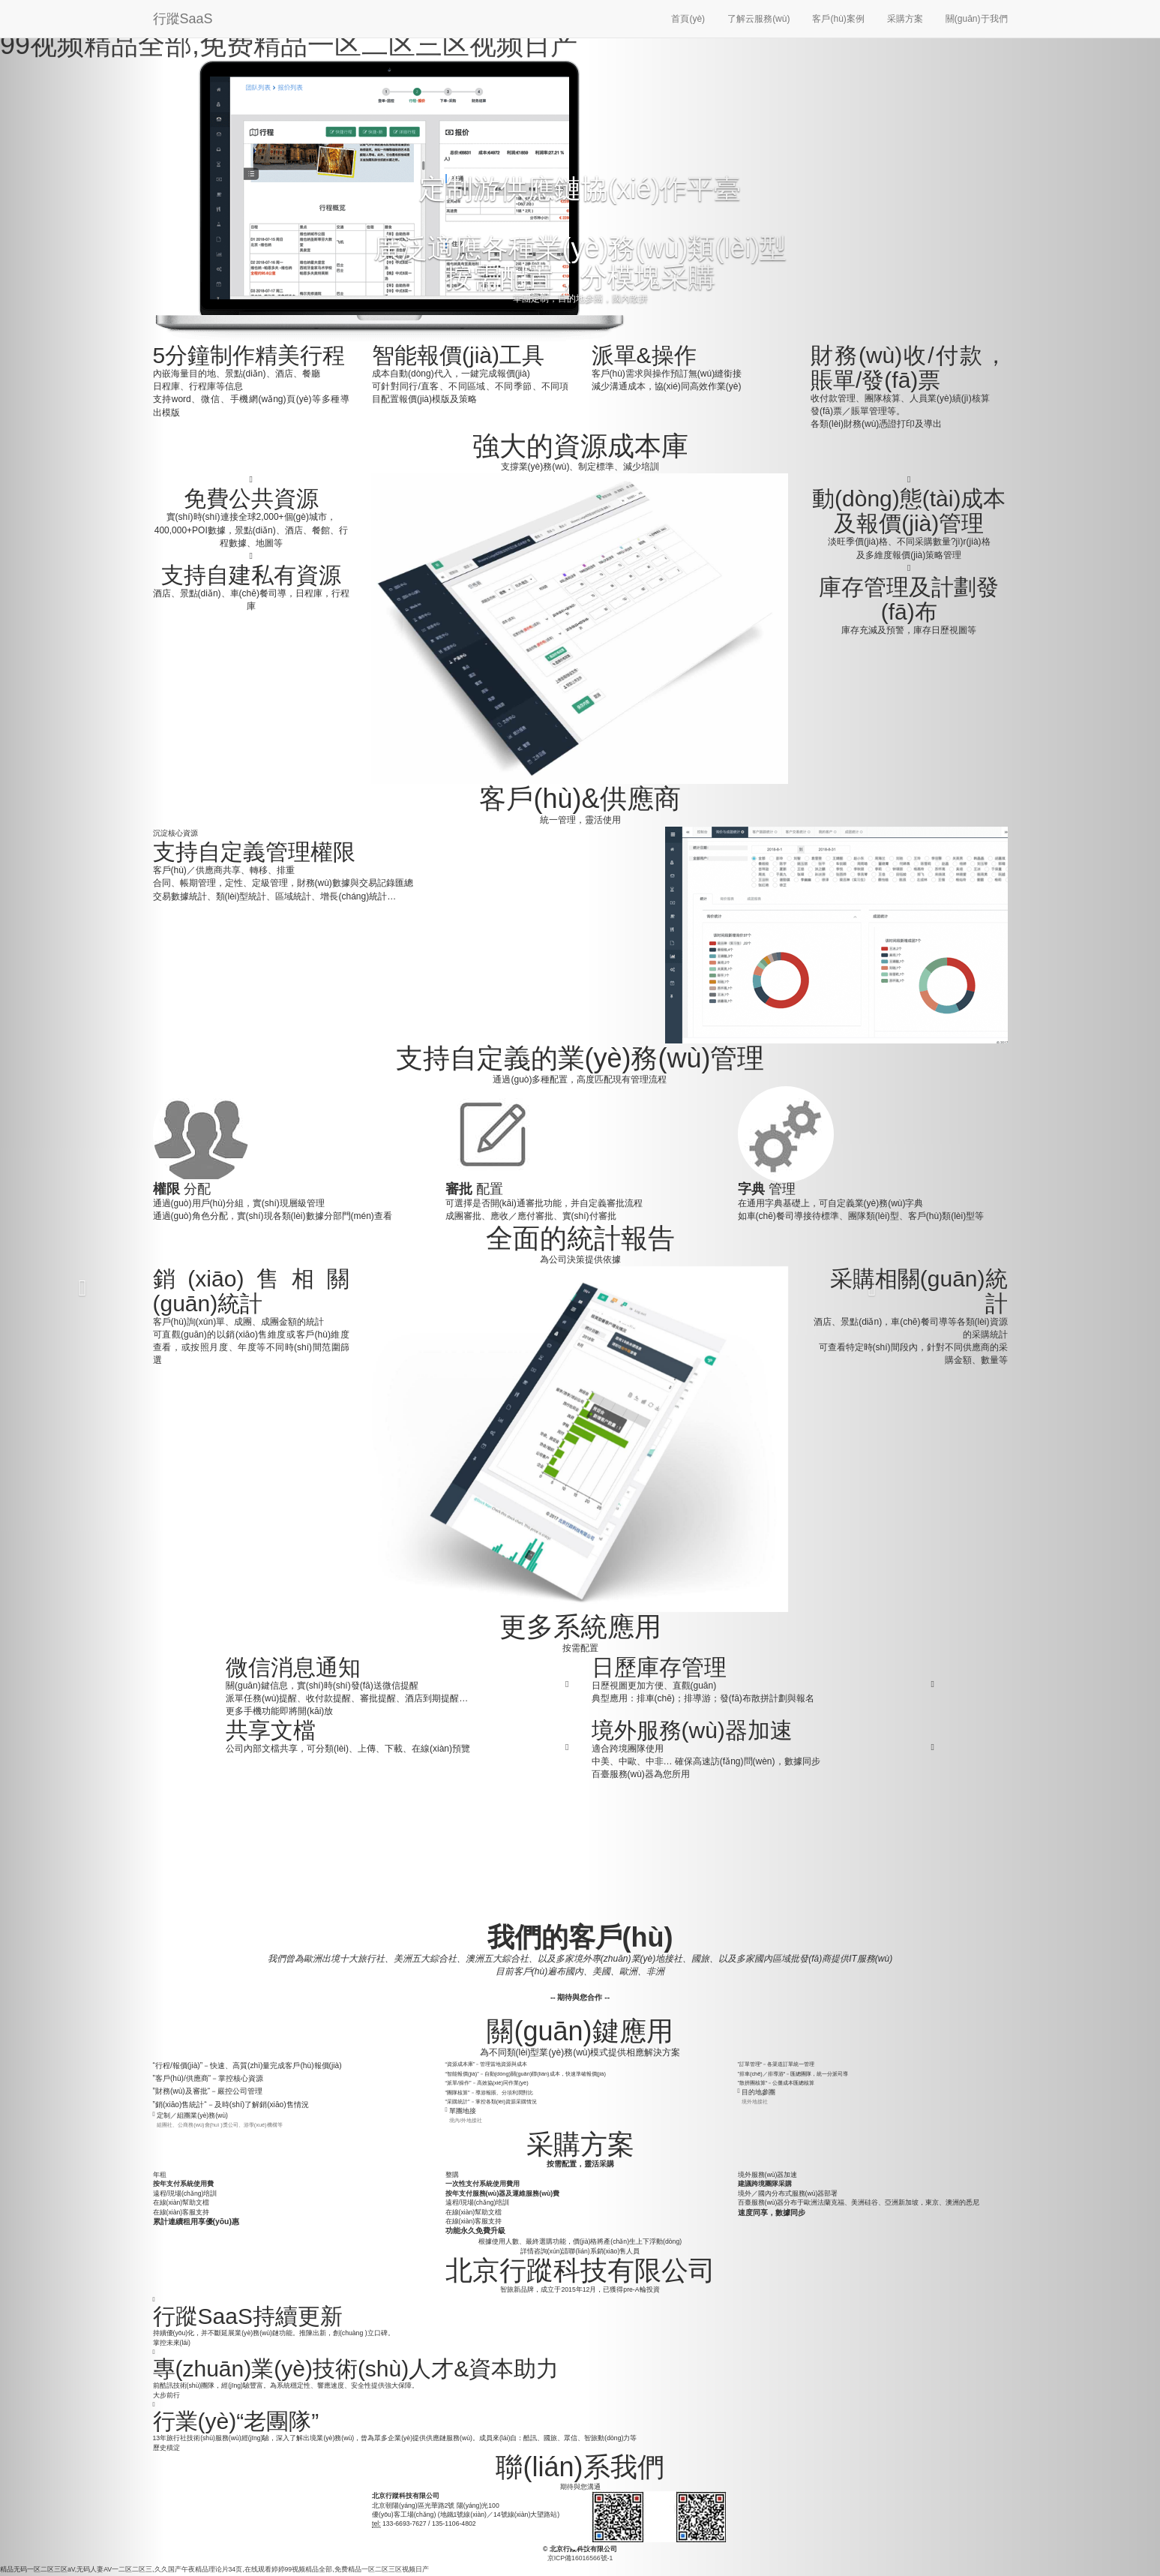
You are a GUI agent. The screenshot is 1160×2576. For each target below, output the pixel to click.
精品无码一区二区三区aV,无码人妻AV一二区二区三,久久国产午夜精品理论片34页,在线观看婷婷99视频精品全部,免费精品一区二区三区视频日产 (214, 2569)
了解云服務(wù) (758, 19)
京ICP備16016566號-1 (580, 2558)
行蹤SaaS (183, 18)
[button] (82, 1288)
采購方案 (905, 19)
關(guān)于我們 (977, 19)
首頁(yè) (688, 19)
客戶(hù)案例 (838, 19)
